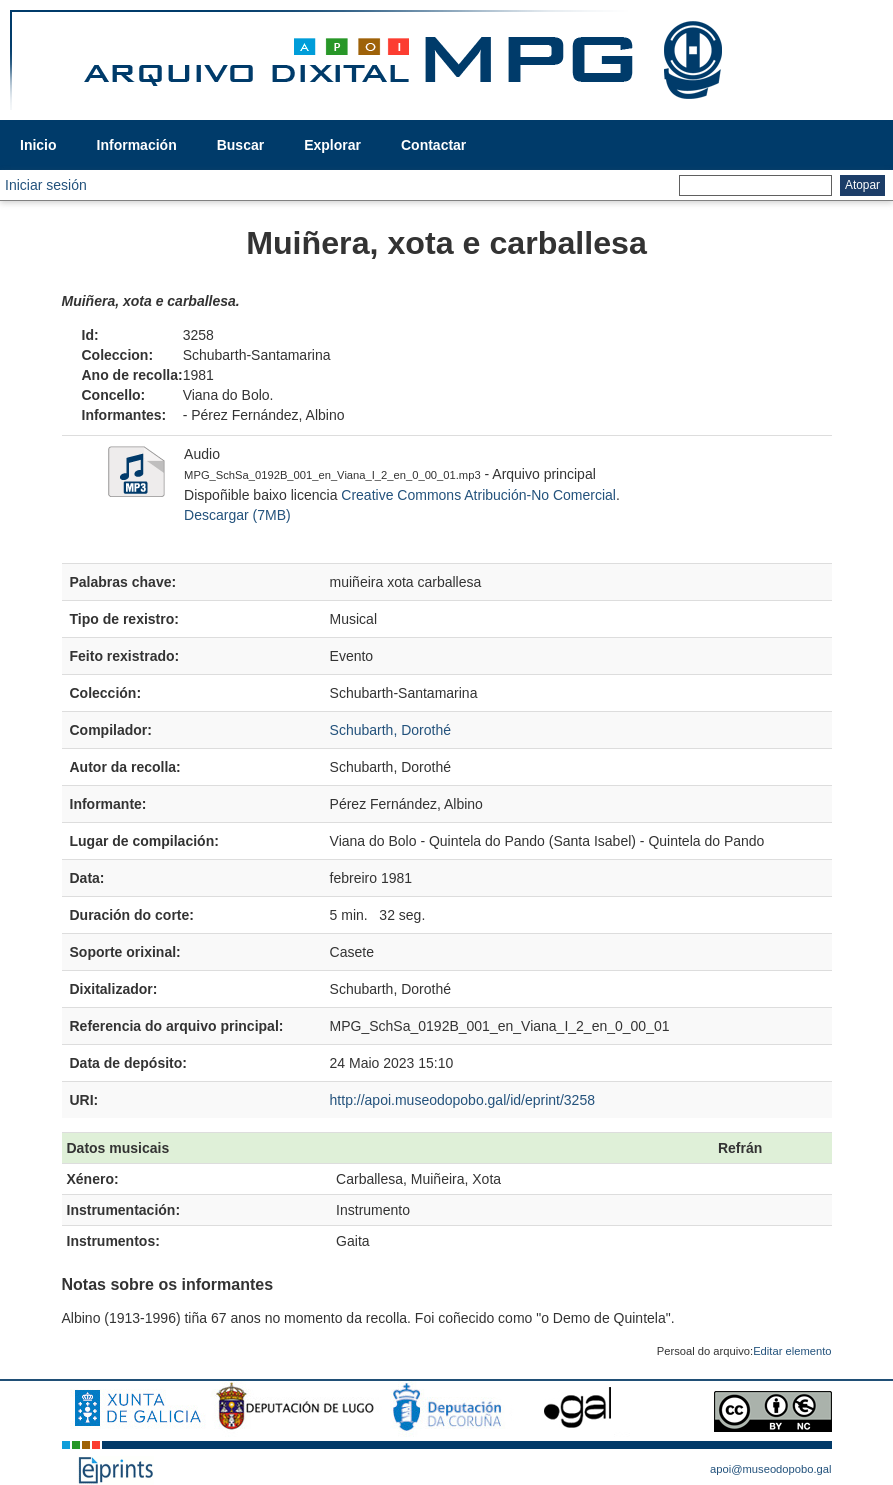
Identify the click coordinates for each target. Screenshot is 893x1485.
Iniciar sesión (46, 185)
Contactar (433, 145)
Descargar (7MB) (237, 515)
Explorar (332, 145)
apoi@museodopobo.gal (770, 1469)
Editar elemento (792, 1351)
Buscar (240, 145)
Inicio (38, 145)
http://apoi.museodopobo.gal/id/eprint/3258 (462, 1100)
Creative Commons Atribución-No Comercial (478, 495)
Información (137, 145)
